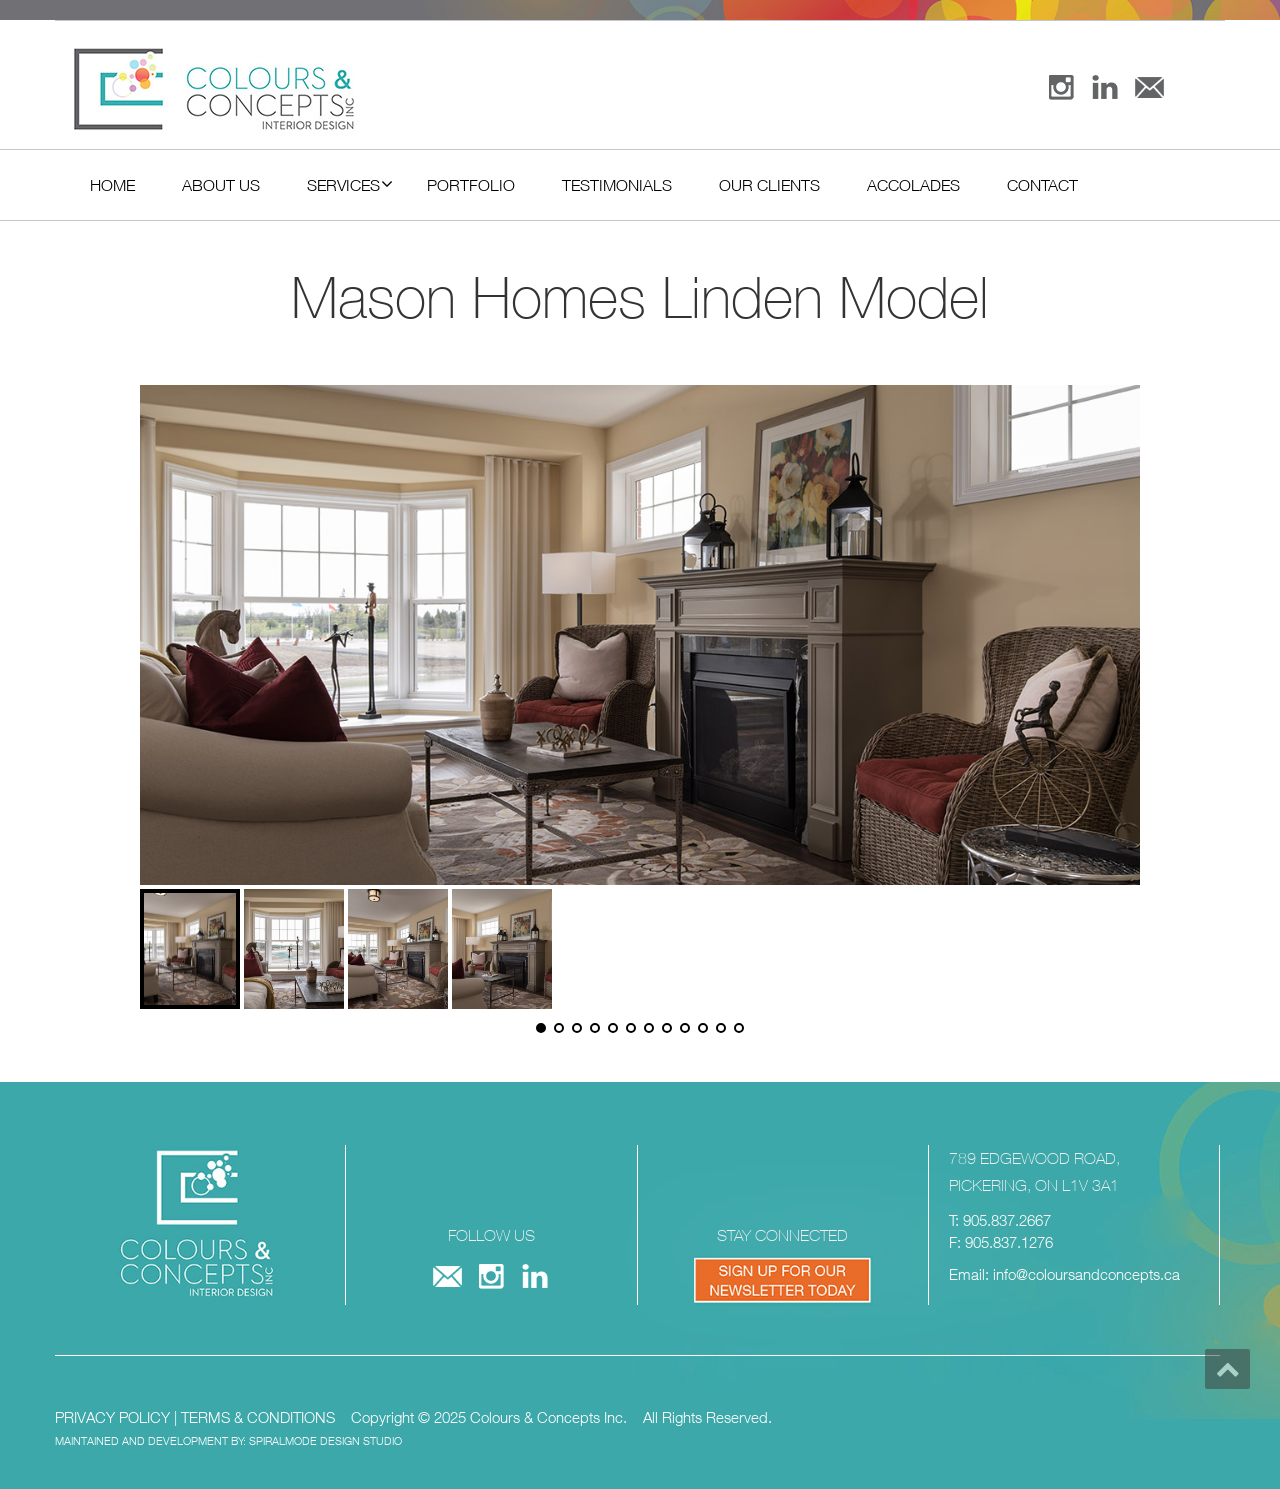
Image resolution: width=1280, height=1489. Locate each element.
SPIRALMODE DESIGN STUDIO (325, 1440)
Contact (1042, 185)
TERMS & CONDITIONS (258, 1417)
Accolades (913, 185)
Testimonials (617, 185)
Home (112, 185)
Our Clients (769, 185)
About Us (221, 185)
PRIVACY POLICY (112, 1417)
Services (350, 184)
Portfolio (471, 185)
